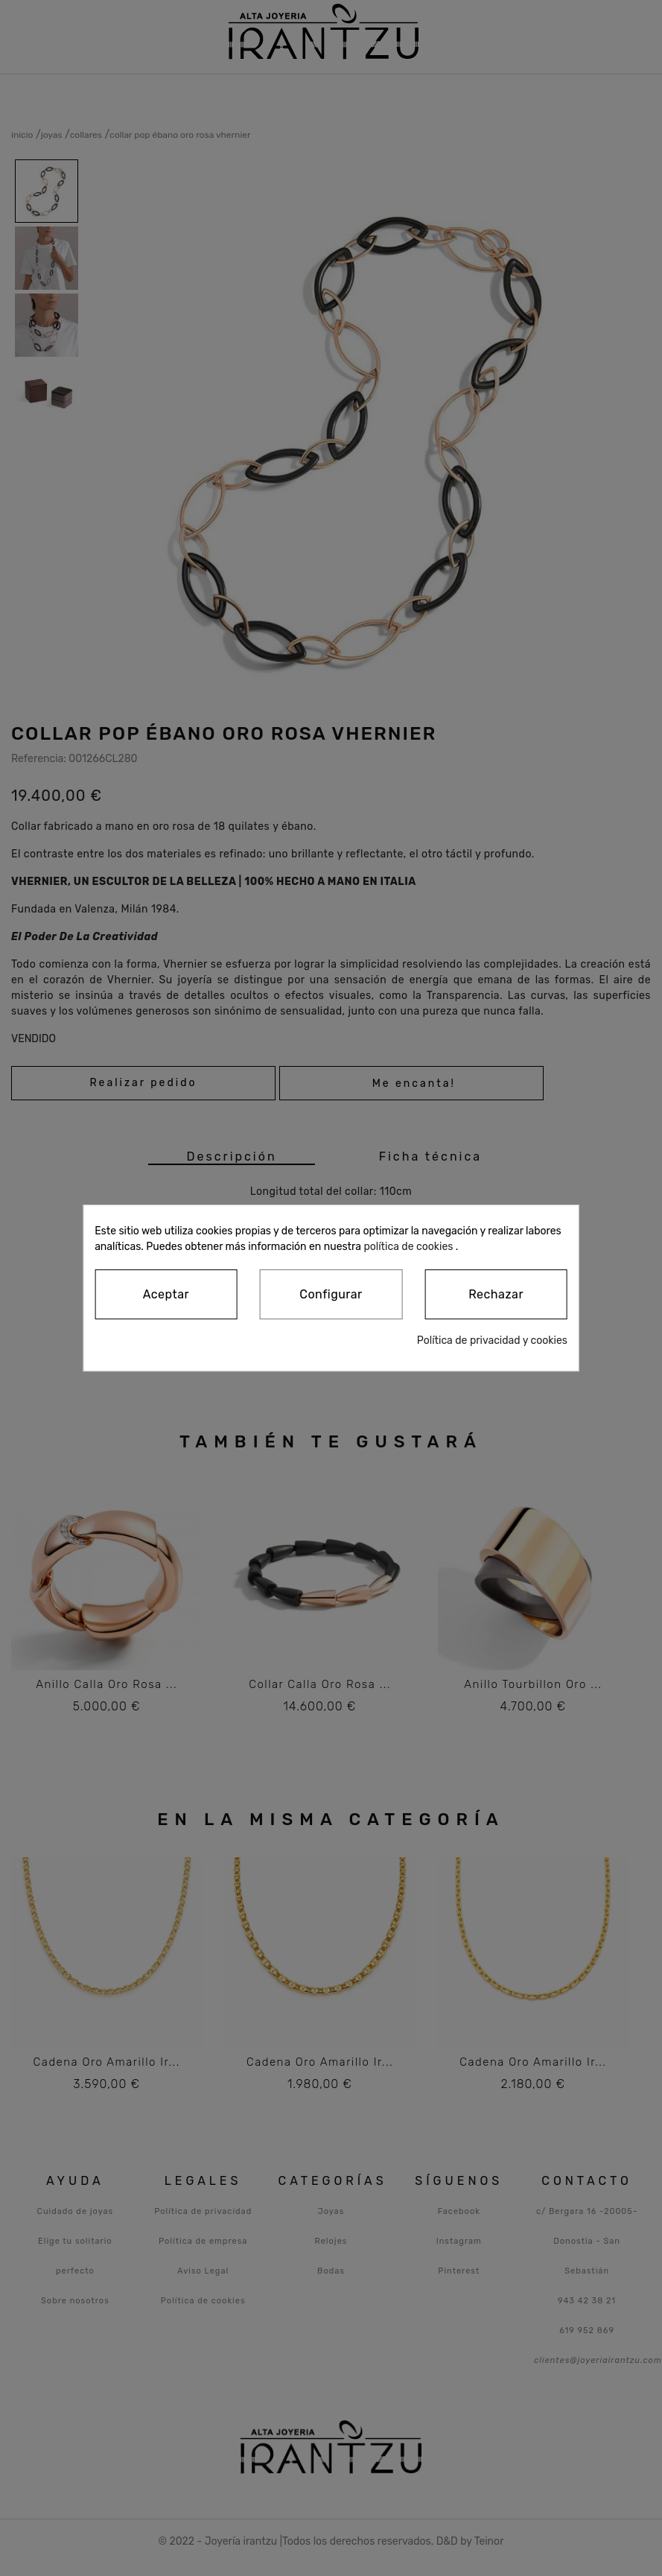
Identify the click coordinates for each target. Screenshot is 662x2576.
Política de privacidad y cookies (492, 1340)
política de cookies (408, 1246)
